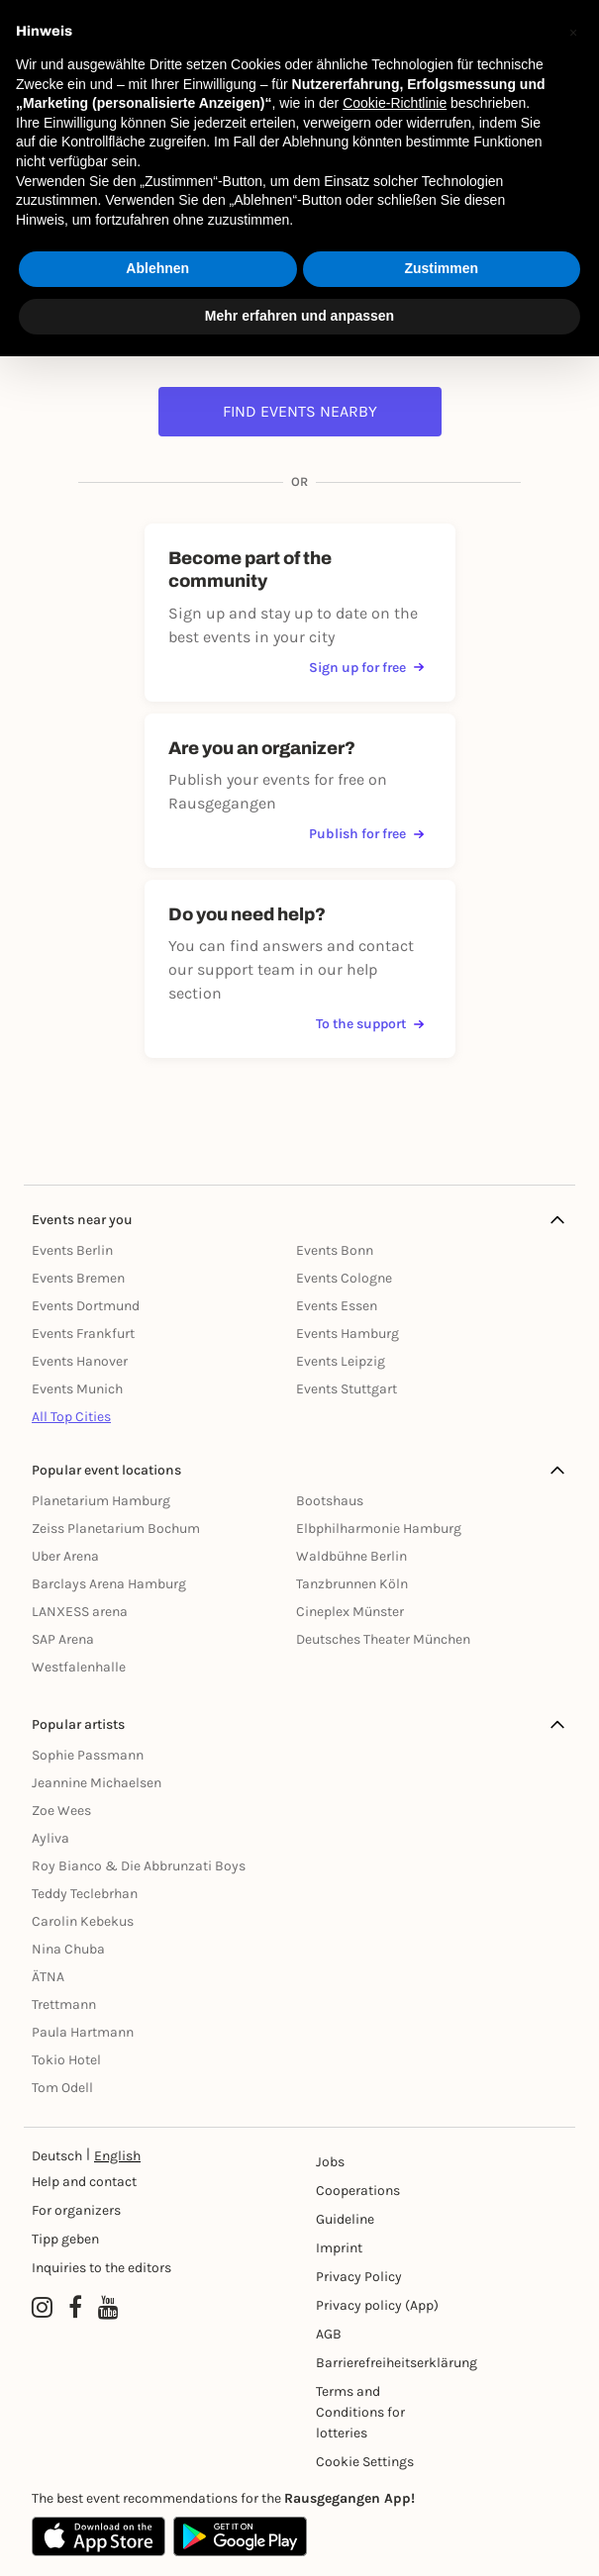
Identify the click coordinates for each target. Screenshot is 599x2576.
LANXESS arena (80, 1611)
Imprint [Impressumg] (339, 2248)
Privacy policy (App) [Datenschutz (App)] (377, 2305)
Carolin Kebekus (83, 1921)
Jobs (330, 2161)
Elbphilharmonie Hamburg (378, 1528)
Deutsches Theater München (383, 1639)
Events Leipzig (340, 1361)
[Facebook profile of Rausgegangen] (75, 2308)
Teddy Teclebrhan (85, 1893)
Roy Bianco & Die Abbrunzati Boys (139, 1866)
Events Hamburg (347, 1333)
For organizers (76, 2210)
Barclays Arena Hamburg (109, 1583)
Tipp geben (65, 2239)
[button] (573, 32)
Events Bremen (78, 1278)
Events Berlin (72, 1250)
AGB (329, 2334)
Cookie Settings (365, 2461)
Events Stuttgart (346, 1389)
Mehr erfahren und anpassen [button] (299, 316)
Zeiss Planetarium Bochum (116, 1528)
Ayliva (50, 1838)
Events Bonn (334, 1250)
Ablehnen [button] (157, 268)
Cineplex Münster (350, 1611)
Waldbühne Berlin (351, 1556)
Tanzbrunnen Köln (352, 1583)
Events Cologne (344, 1278)
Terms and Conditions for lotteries (360, 2412)
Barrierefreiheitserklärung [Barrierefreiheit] (379, 2362)
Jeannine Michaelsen (96, 1782)
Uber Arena (65, 1556)
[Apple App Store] (98, 2536)
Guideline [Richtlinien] (345, 2219)
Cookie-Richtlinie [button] (395, 103)
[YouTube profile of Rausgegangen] (108, 2308)
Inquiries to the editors (101, 2267)
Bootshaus (329, 1500)
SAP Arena (63, 1639)
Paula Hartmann (83, 2032)
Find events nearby (300, 411)
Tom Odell (62, 2087)
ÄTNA (48, 1976)
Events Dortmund (86, 1305)
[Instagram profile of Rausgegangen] (42, 2308)
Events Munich (77, 1389)
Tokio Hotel (66, 2059)
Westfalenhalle (79, 1667)
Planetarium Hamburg (101, 1500)
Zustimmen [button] (441, 268)
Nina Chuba (68, 1949)
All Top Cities (71, 1416)
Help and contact (84, 2181)
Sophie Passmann (88, 1755)
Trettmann (64, 2004)
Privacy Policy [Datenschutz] (359, 2276)
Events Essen (336, 1305)
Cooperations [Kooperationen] (358, 2190)
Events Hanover (80, 1361)
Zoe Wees (61, 1810)
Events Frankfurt (83, 1333)
